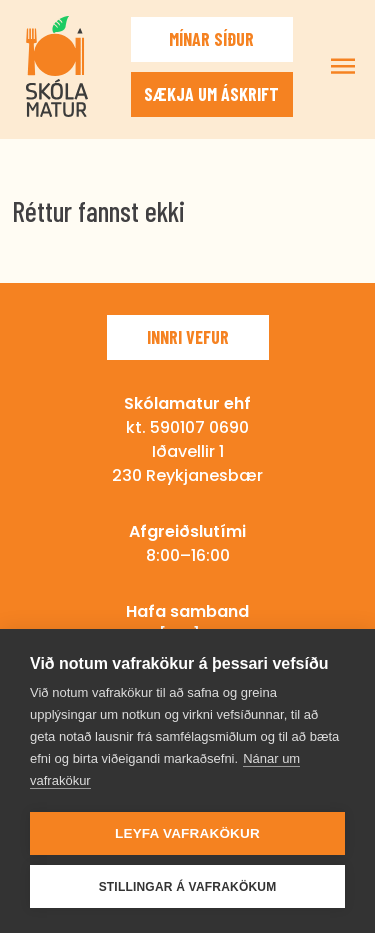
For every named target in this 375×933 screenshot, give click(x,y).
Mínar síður (211, 39)
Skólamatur (57, 66)
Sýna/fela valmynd (343, 66)
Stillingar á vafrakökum (188, 887)
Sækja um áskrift (211, 94)
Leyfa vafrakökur (187, 833)
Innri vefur (188, 337)
